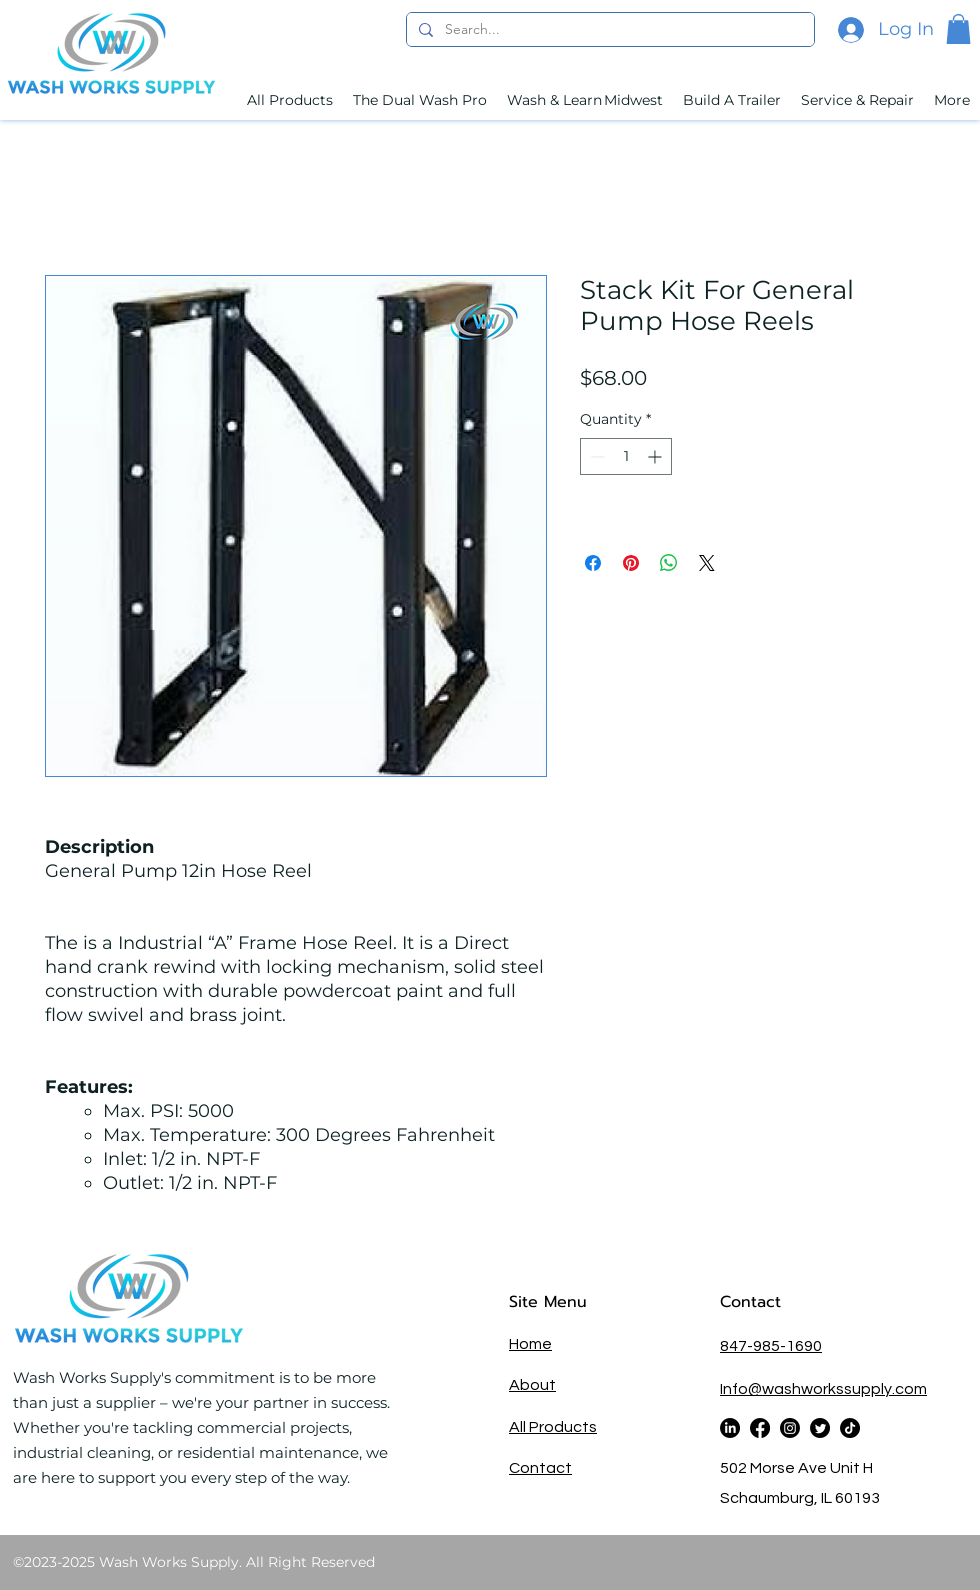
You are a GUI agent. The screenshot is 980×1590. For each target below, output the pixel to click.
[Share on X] (707, 563)
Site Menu (548, 1302)
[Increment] (656, 456)
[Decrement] (595, 456)
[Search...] (608, 29)
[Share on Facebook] (593, 563)
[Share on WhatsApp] (669, 563)
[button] (958, 29)
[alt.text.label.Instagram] (790, 1428)
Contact (753, 1302)
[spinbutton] (626, 456)
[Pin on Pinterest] (631, 563)
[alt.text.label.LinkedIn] (730, 1428)
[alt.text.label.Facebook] (760, 1428)
